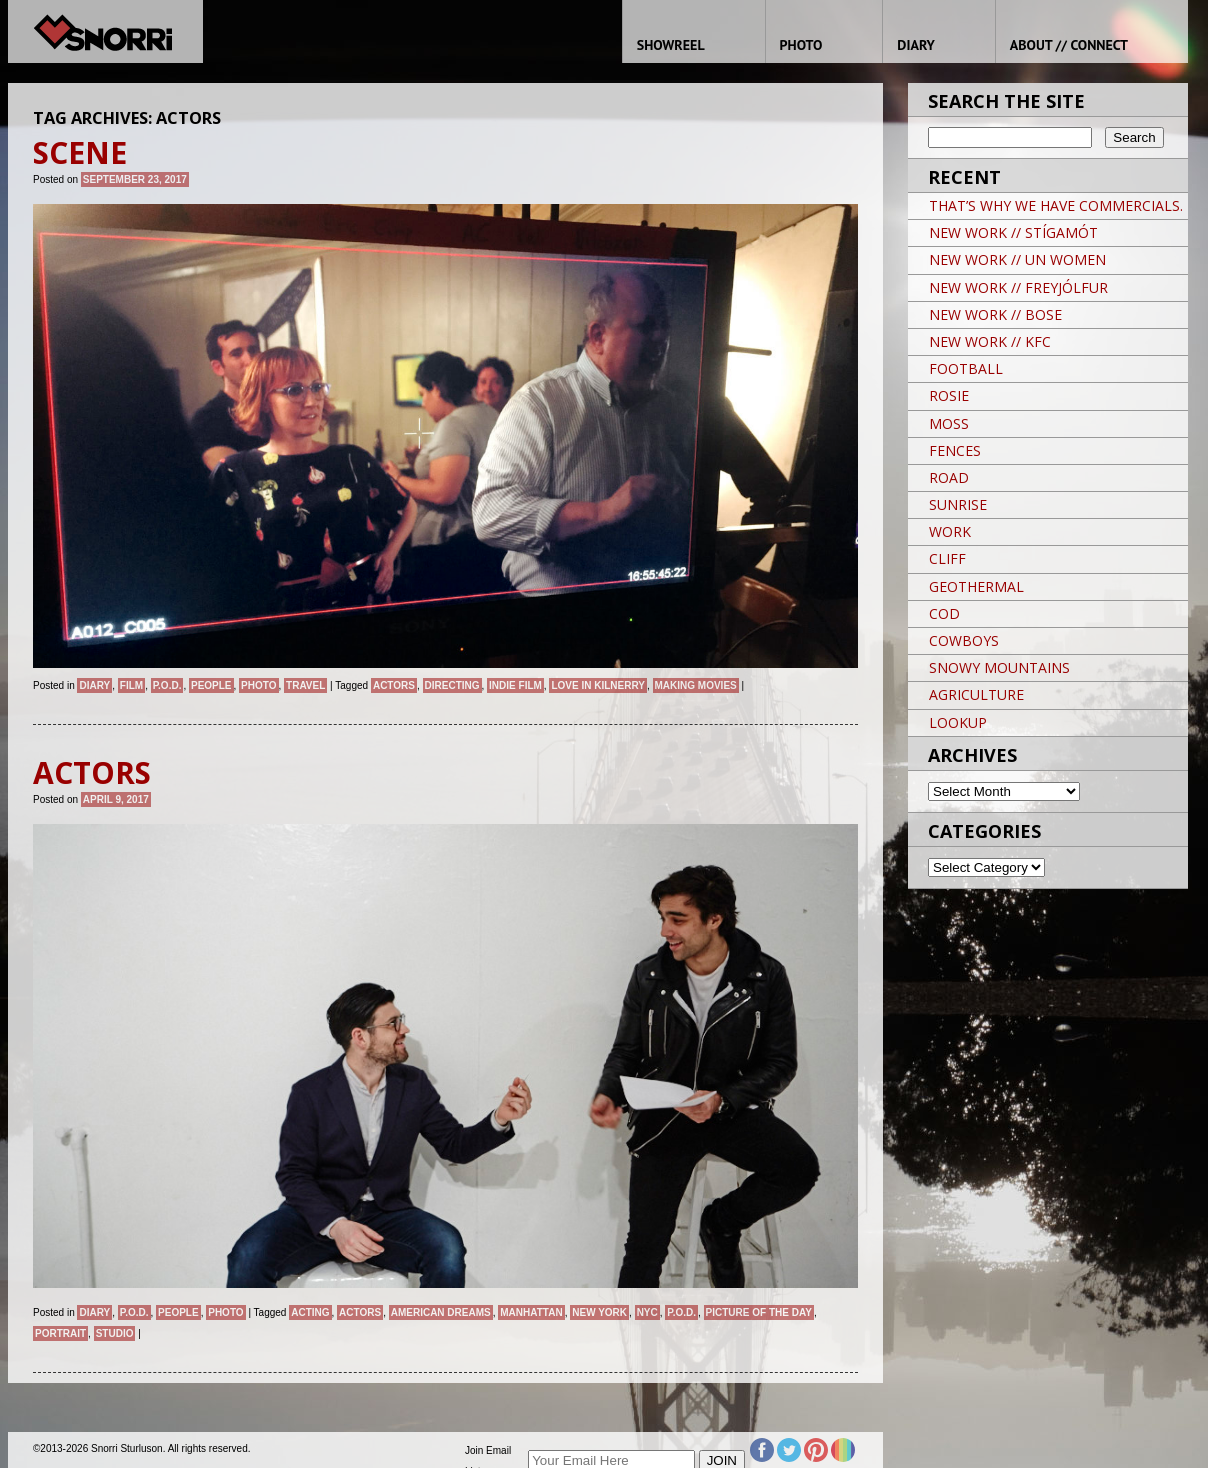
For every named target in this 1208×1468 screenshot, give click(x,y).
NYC (647, 1312)
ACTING (310, 1312)
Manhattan (531, 1312)
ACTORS (394, 685)
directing (452, 685)
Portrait (60, 1333)
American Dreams (441, 1312)
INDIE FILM (515, 685)
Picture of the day (759, 1312)
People (211, 685)
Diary (94, 685)
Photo (258, 685)
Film (131, 685)
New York (599, 1312)
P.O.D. (167, 685)
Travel (305, 685)
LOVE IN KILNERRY (598, 685)
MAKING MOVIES (696, 685)
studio (115, 1333)
